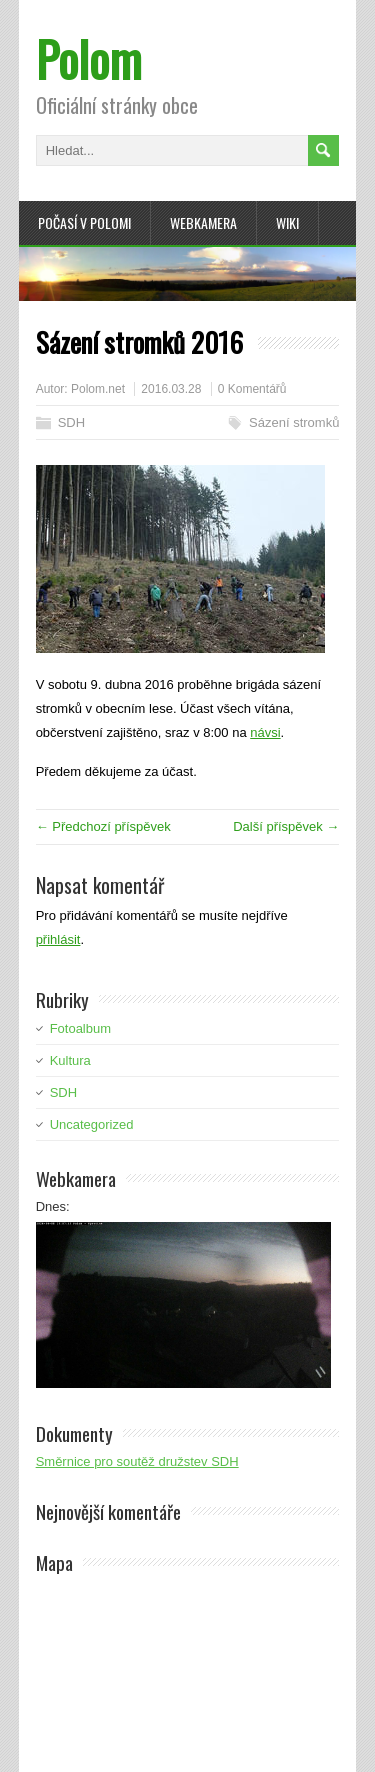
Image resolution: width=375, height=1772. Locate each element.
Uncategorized (92, 1124)
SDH (71, 422)
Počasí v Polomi (84, 222)
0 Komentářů (252, 389)
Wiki (287, 222)
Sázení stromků (294, 422)
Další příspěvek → (286, 826)
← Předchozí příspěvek (103, 826)
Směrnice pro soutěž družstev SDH (137, 1461)
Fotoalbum (80, 1028)
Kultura (70, 1060)
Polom (89, 58)
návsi (265, 732)
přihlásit (58, 939)
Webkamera (203, 222)
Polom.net (98, 389)
